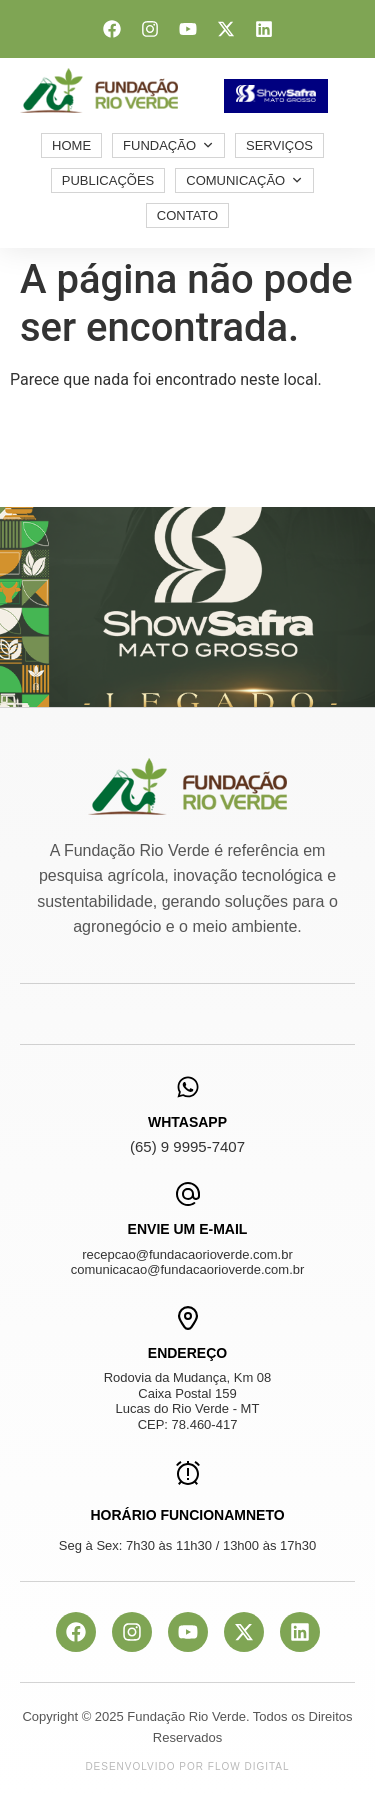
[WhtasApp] (188, 1087)
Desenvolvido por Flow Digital (187, 1766)
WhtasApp (187, 1122)
